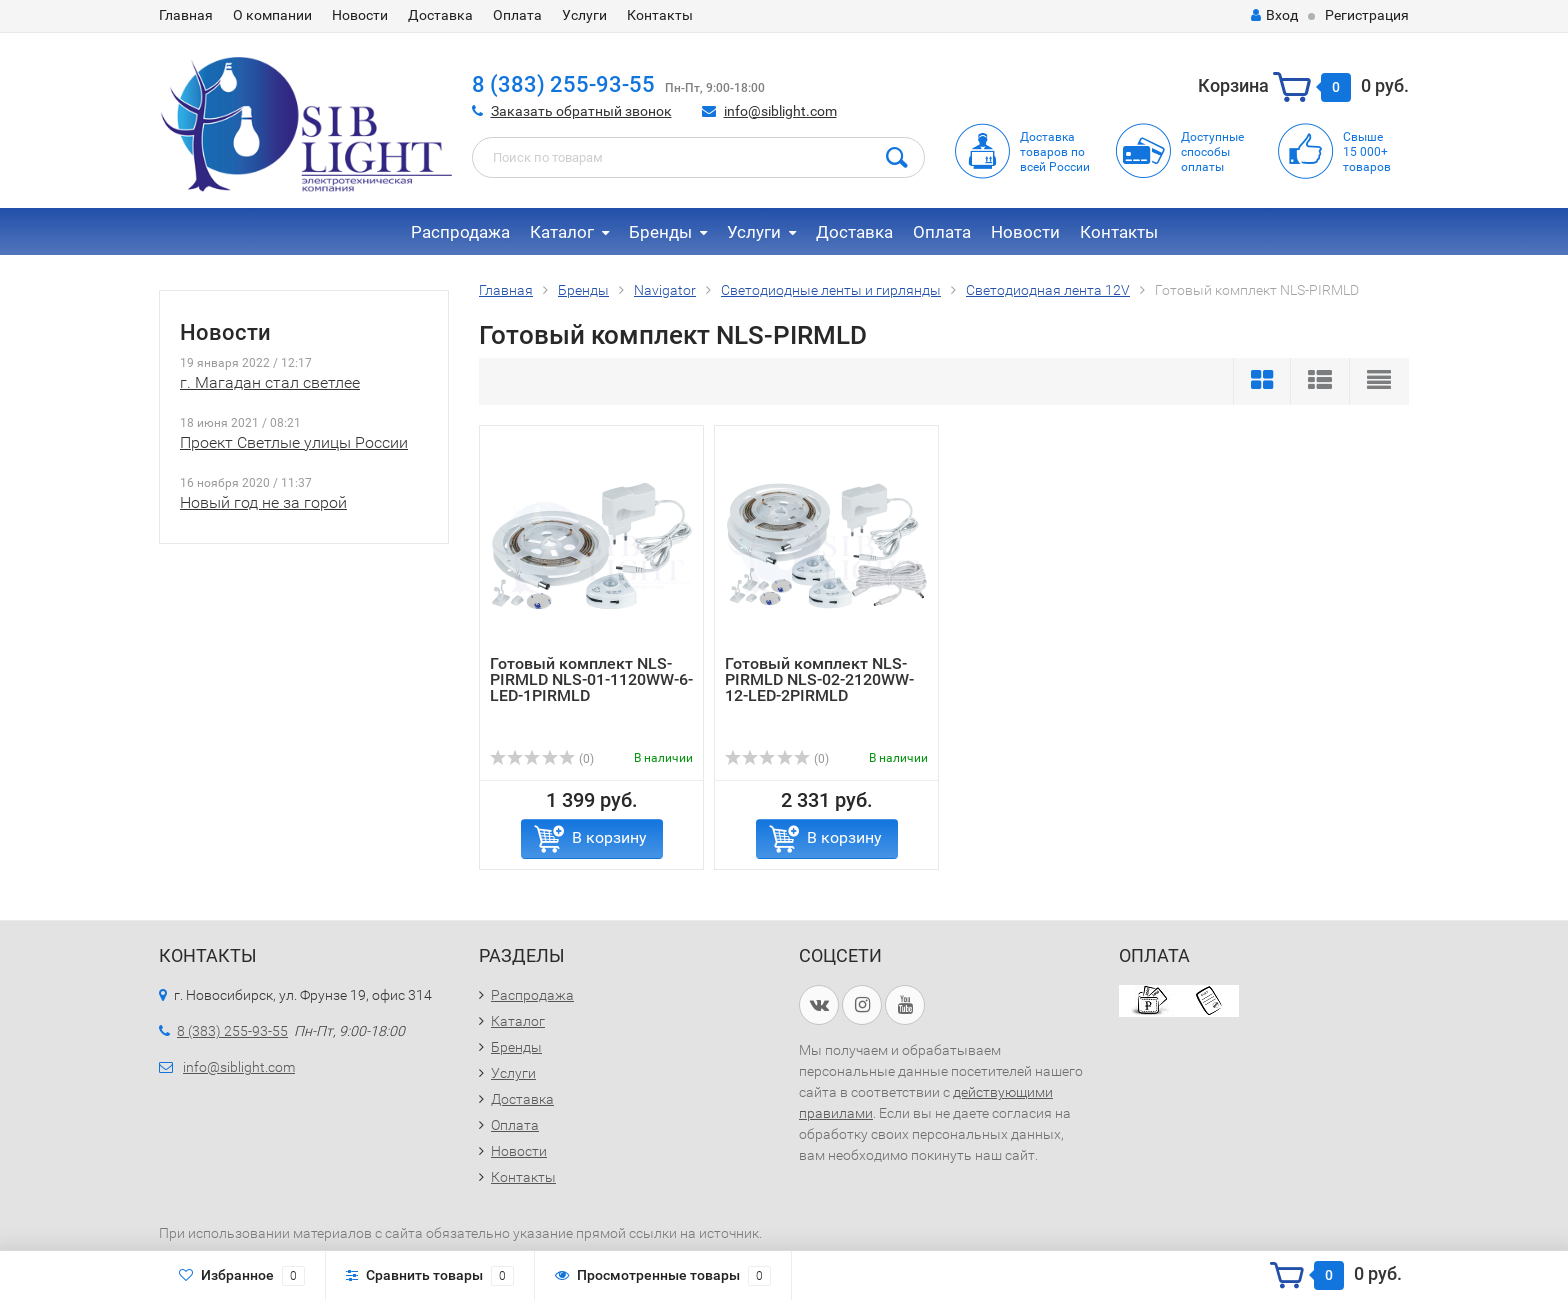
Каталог (562, 232)
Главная (186, 15)
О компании (272, 15)
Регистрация (1367, 15)
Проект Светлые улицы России (294, 442)
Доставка (440, 15)
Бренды (660, 232)
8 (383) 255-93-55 (563, 84)
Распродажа (460, 232)
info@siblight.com (780, 111)
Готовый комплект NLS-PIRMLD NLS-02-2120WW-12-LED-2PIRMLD (819, 679)
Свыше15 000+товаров (1367, 152)
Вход (1274, 15)
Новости (360, 15)
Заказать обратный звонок (581, 111)
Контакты (660, 15)
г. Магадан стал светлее (270, 382)
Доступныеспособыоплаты (1212, 152)
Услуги (584, 15)
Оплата (517, 15)
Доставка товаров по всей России (1055, 152)
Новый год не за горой (263, 502)
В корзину (609, 837)
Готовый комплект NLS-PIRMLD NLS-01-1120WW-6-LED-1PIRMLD (591, 679)
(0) (542, 759)
